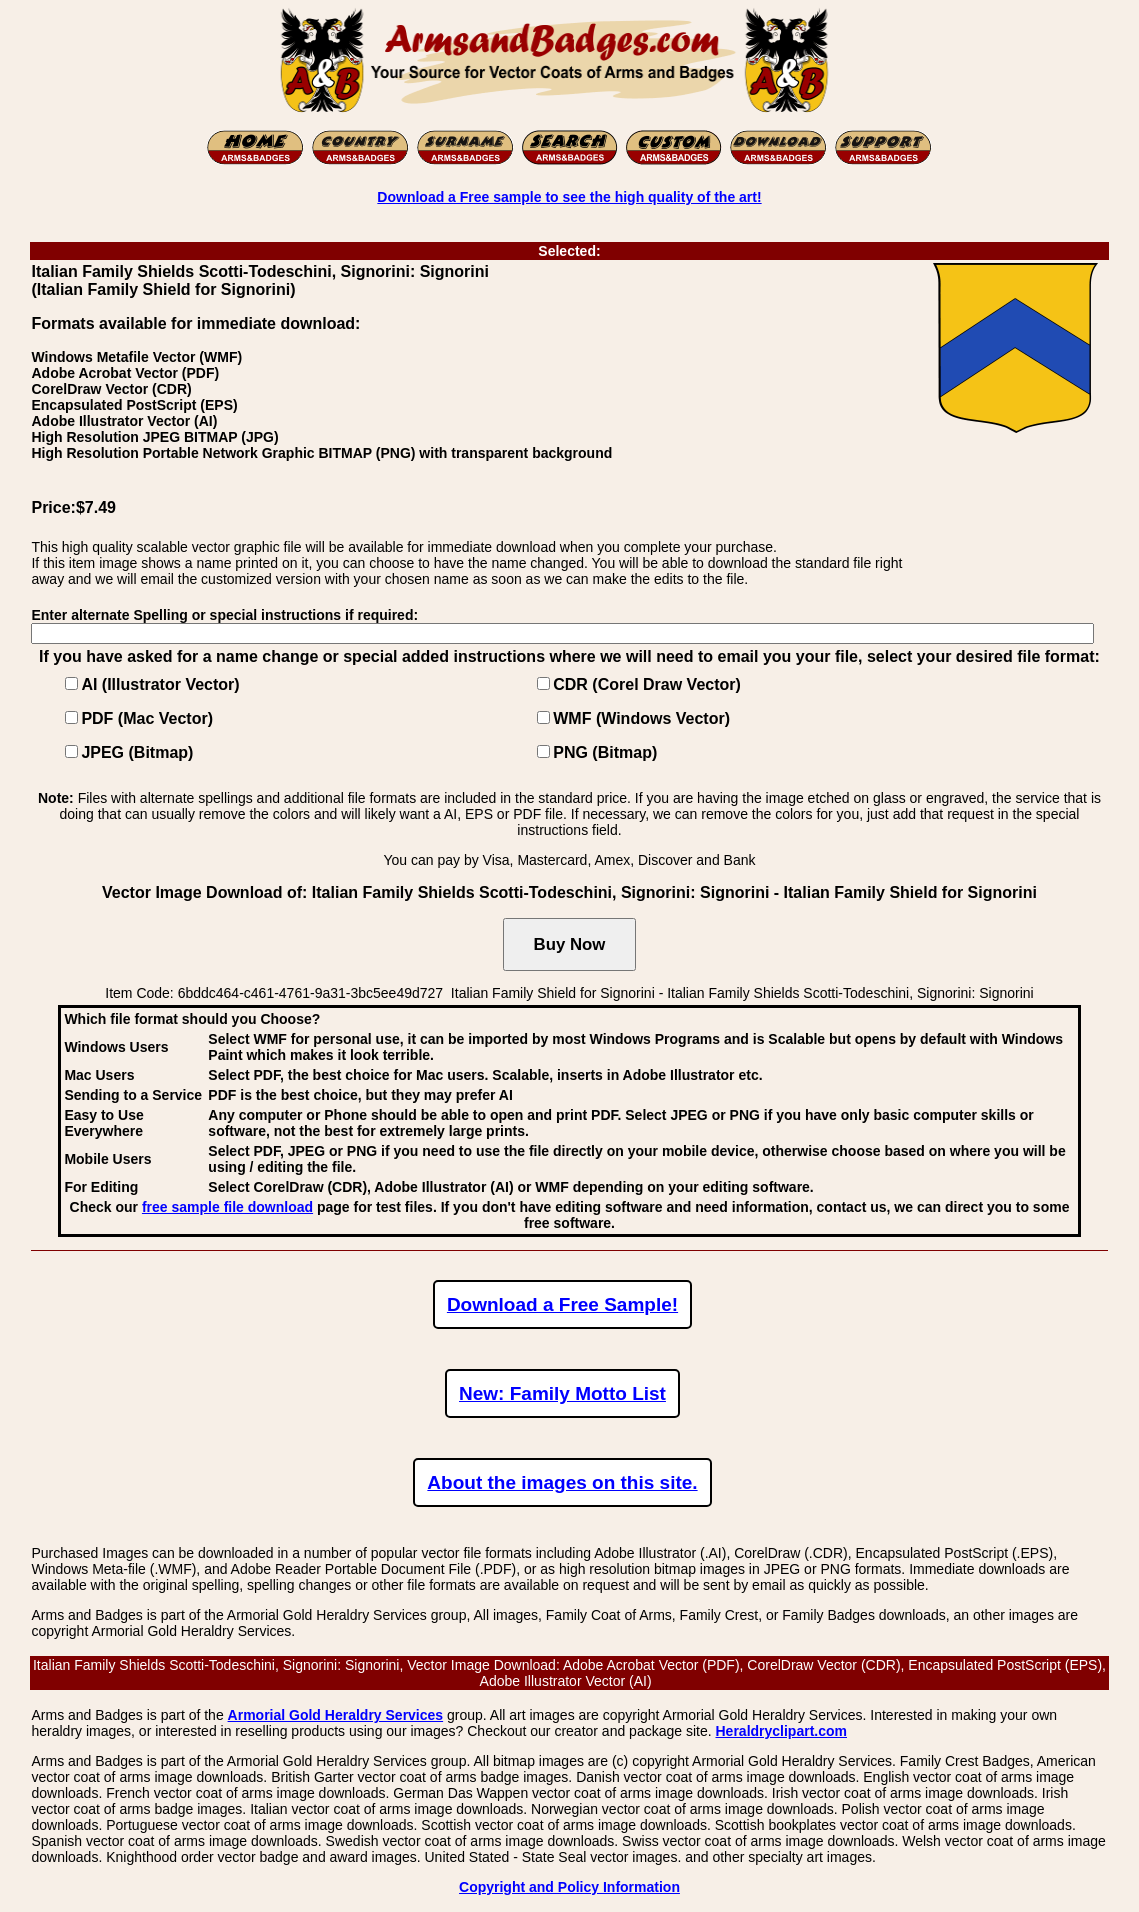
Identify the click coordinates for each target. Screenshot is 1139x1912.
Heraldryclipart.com (782, 1731)
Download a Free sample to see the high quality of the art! (569, 197)
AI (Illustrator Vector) (160, 684)
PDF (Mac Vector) (147, 718)
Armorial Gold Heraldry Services (336, 1715)
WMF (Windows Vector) (641, 718)
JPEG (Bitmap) (137, 752)
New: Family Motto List (562, 1393)
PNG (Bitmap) (605, 752)
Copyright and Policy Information (569, 1887)
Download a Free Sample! (562, 1304)
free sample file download (227, 1207)
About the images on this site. (562, 1482)
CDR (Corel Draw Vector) (647, 684)
